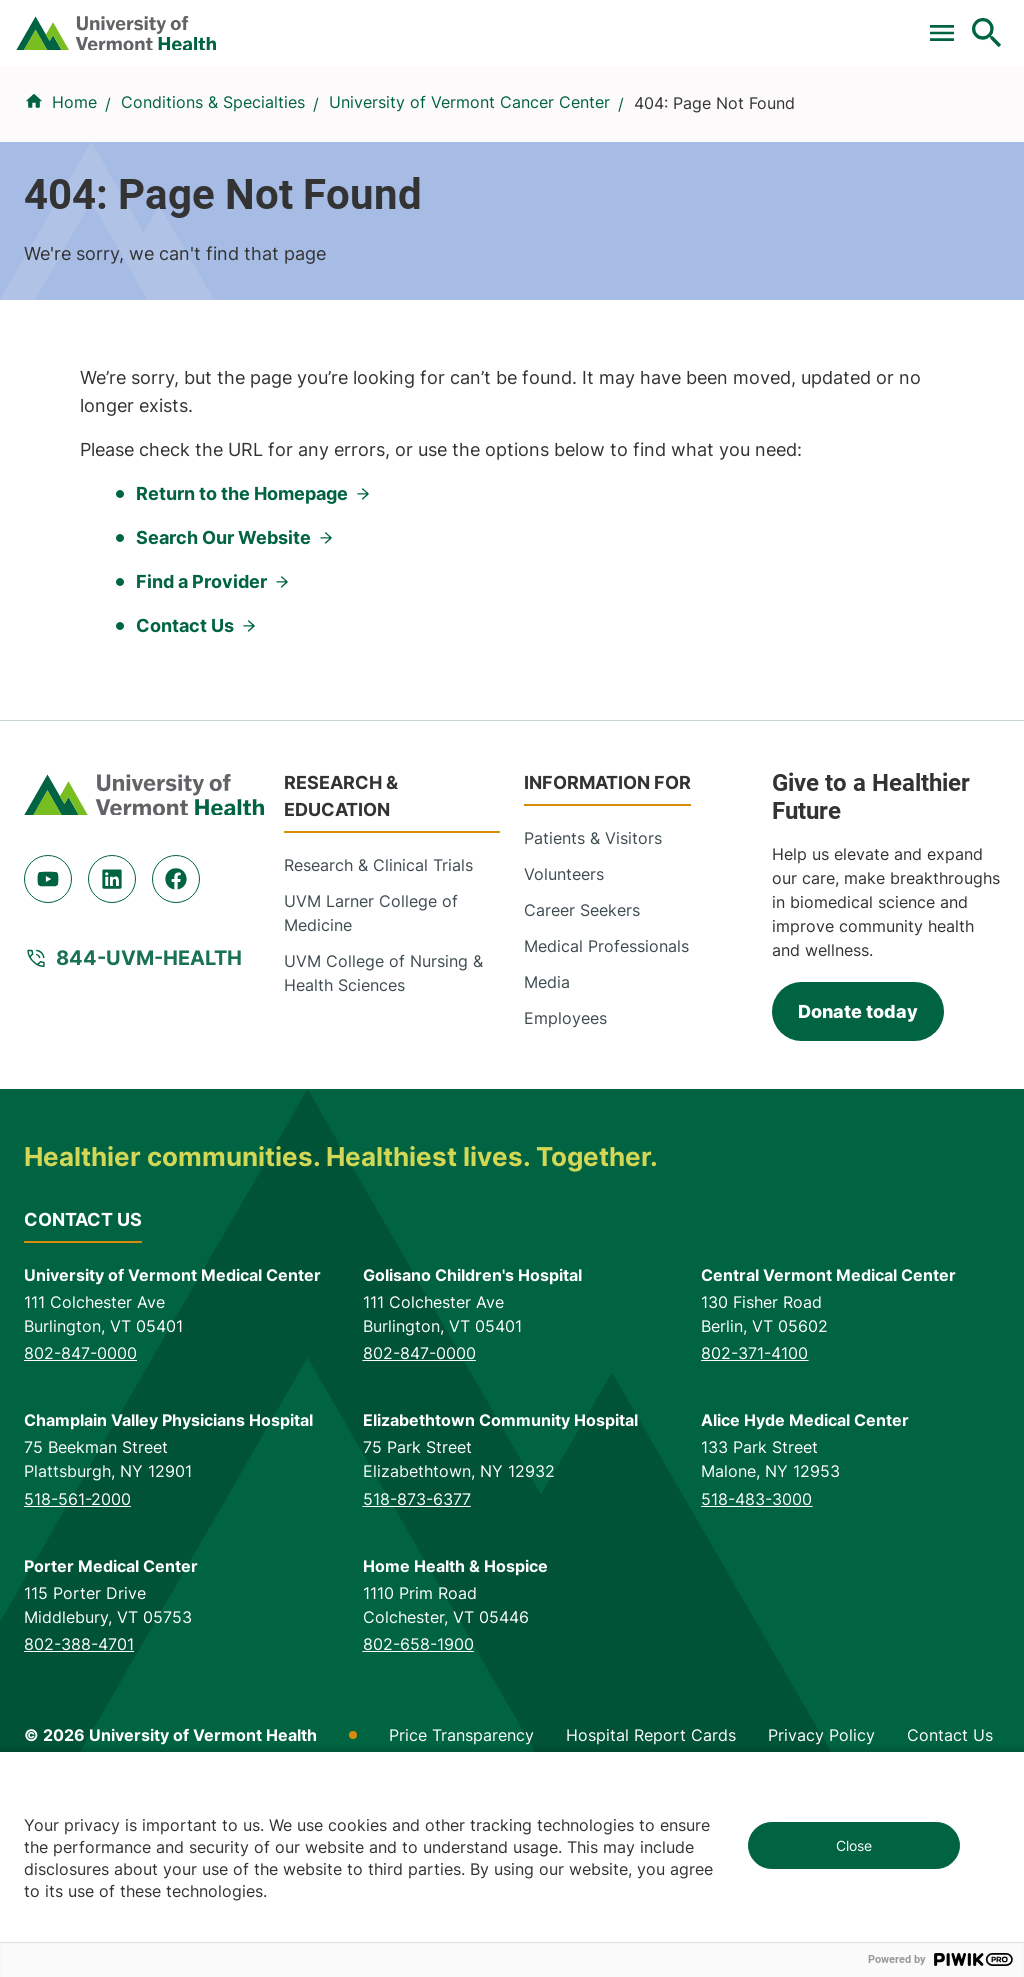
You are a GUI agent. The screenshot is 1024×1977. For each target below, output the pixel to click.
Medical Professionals (606, 1129)
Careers (659, 23)
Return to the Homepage (242, 676)
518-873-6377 (417, 1681)
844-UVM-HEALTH (149, 1141)
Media (547, 1165)
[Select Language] (784, 22)
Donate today (858, 1193)
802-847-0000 (80, 1536)
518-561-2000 (77, 1681)
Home (74, 189)
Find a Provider (235, 107)
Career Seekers (582, 1093)
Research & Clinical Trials (378, 1048)
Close (854, 1845)
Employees (565, 1201)
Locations (553, 107)
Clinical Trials (223, 23)
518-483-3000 (756, 1681)
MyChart (950, 23)
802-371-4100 (754, 1536)
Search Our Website (223, 720)
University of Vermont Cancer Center (469, 189)
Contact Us (185, 808)
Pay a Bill (102, 23)
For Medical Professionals (406, 23)
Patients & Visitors (679, 107)
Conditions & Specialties (404, 107)
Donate (566, 23)
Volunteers (564, 1057)
